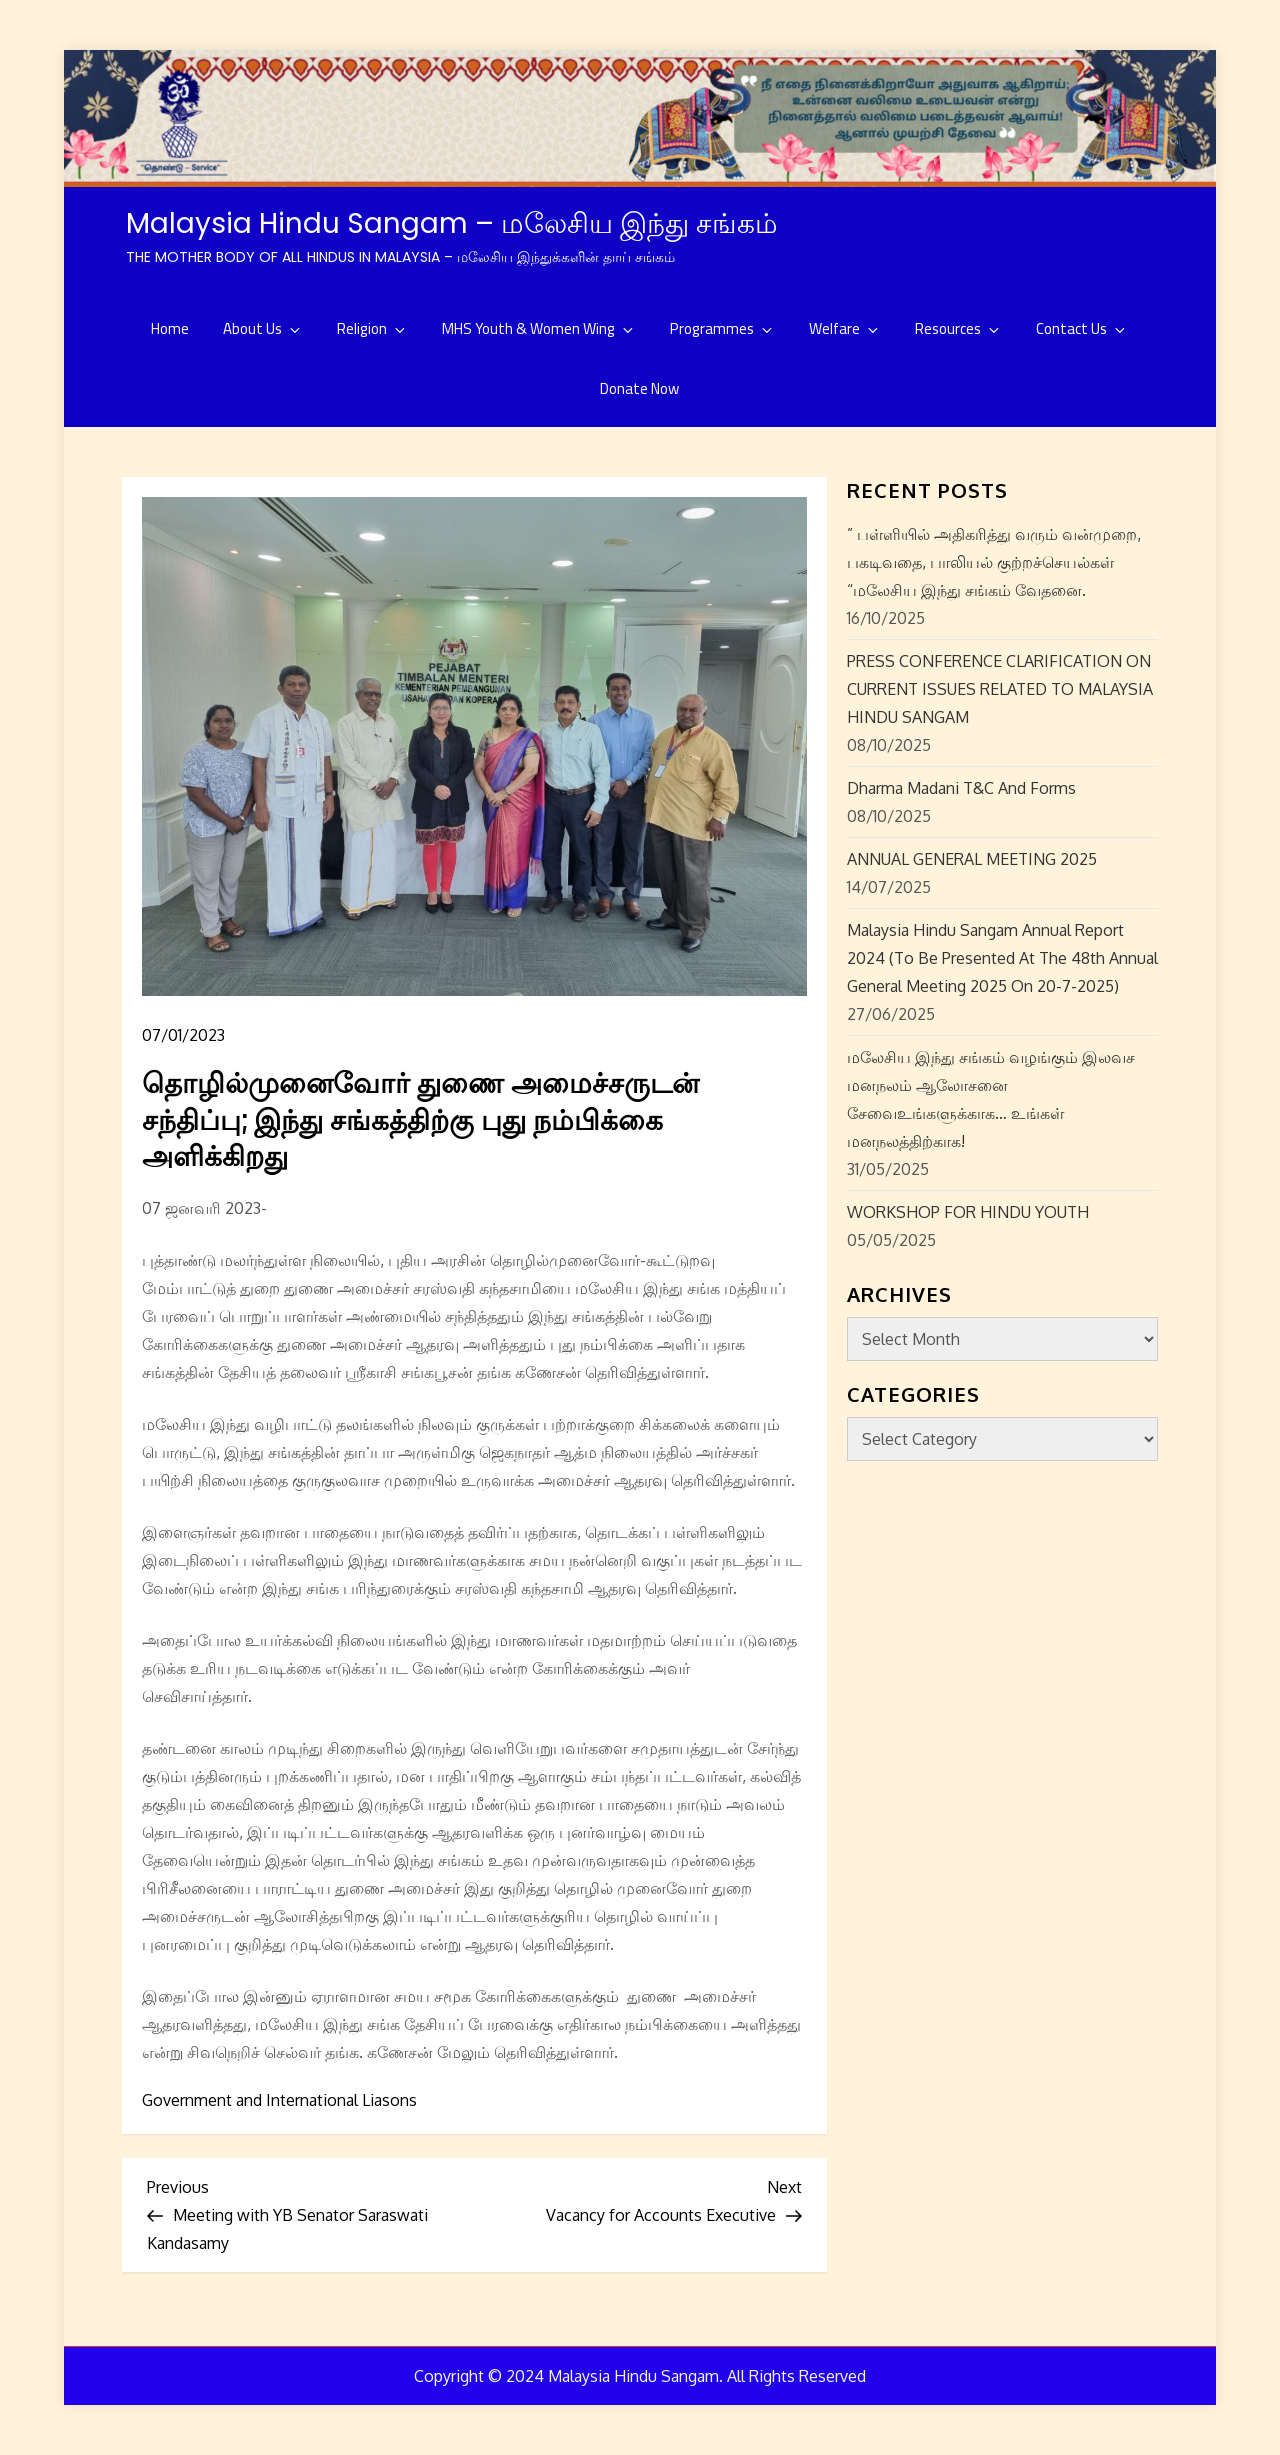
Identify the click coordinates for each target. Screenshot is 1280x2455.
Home (170, 328)
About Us (263, 328)
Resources (958, 328)
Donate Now (639, 388)
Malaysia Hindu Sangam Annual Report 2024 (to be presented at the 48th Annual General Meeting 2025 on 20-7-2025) (1002, 958)
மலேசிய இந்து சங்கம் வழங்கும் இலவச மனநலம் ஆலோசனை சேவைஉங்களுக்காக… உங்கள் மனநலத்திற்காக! (991, 1099)
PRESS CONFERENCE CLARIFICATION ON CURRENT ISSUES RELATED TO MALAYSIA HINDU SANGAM (1000, 689)
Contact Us (1082, 328)
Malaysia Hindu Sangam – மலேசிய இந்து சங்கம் (452, 223)
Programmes (722, 328)
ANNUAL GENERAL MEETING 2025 (972, 859)
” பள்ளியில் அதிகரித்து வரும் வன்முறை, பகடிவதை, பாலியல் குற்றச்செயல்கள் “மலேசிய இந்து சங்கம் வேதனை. (994, 562)
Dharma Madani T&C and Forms (961, 788)
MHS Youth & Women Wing (539, 328)
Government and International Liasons (279, 2100)
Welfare (845, 328)
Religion (372, 328)
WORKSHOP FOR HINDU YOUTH (968, 1212)
